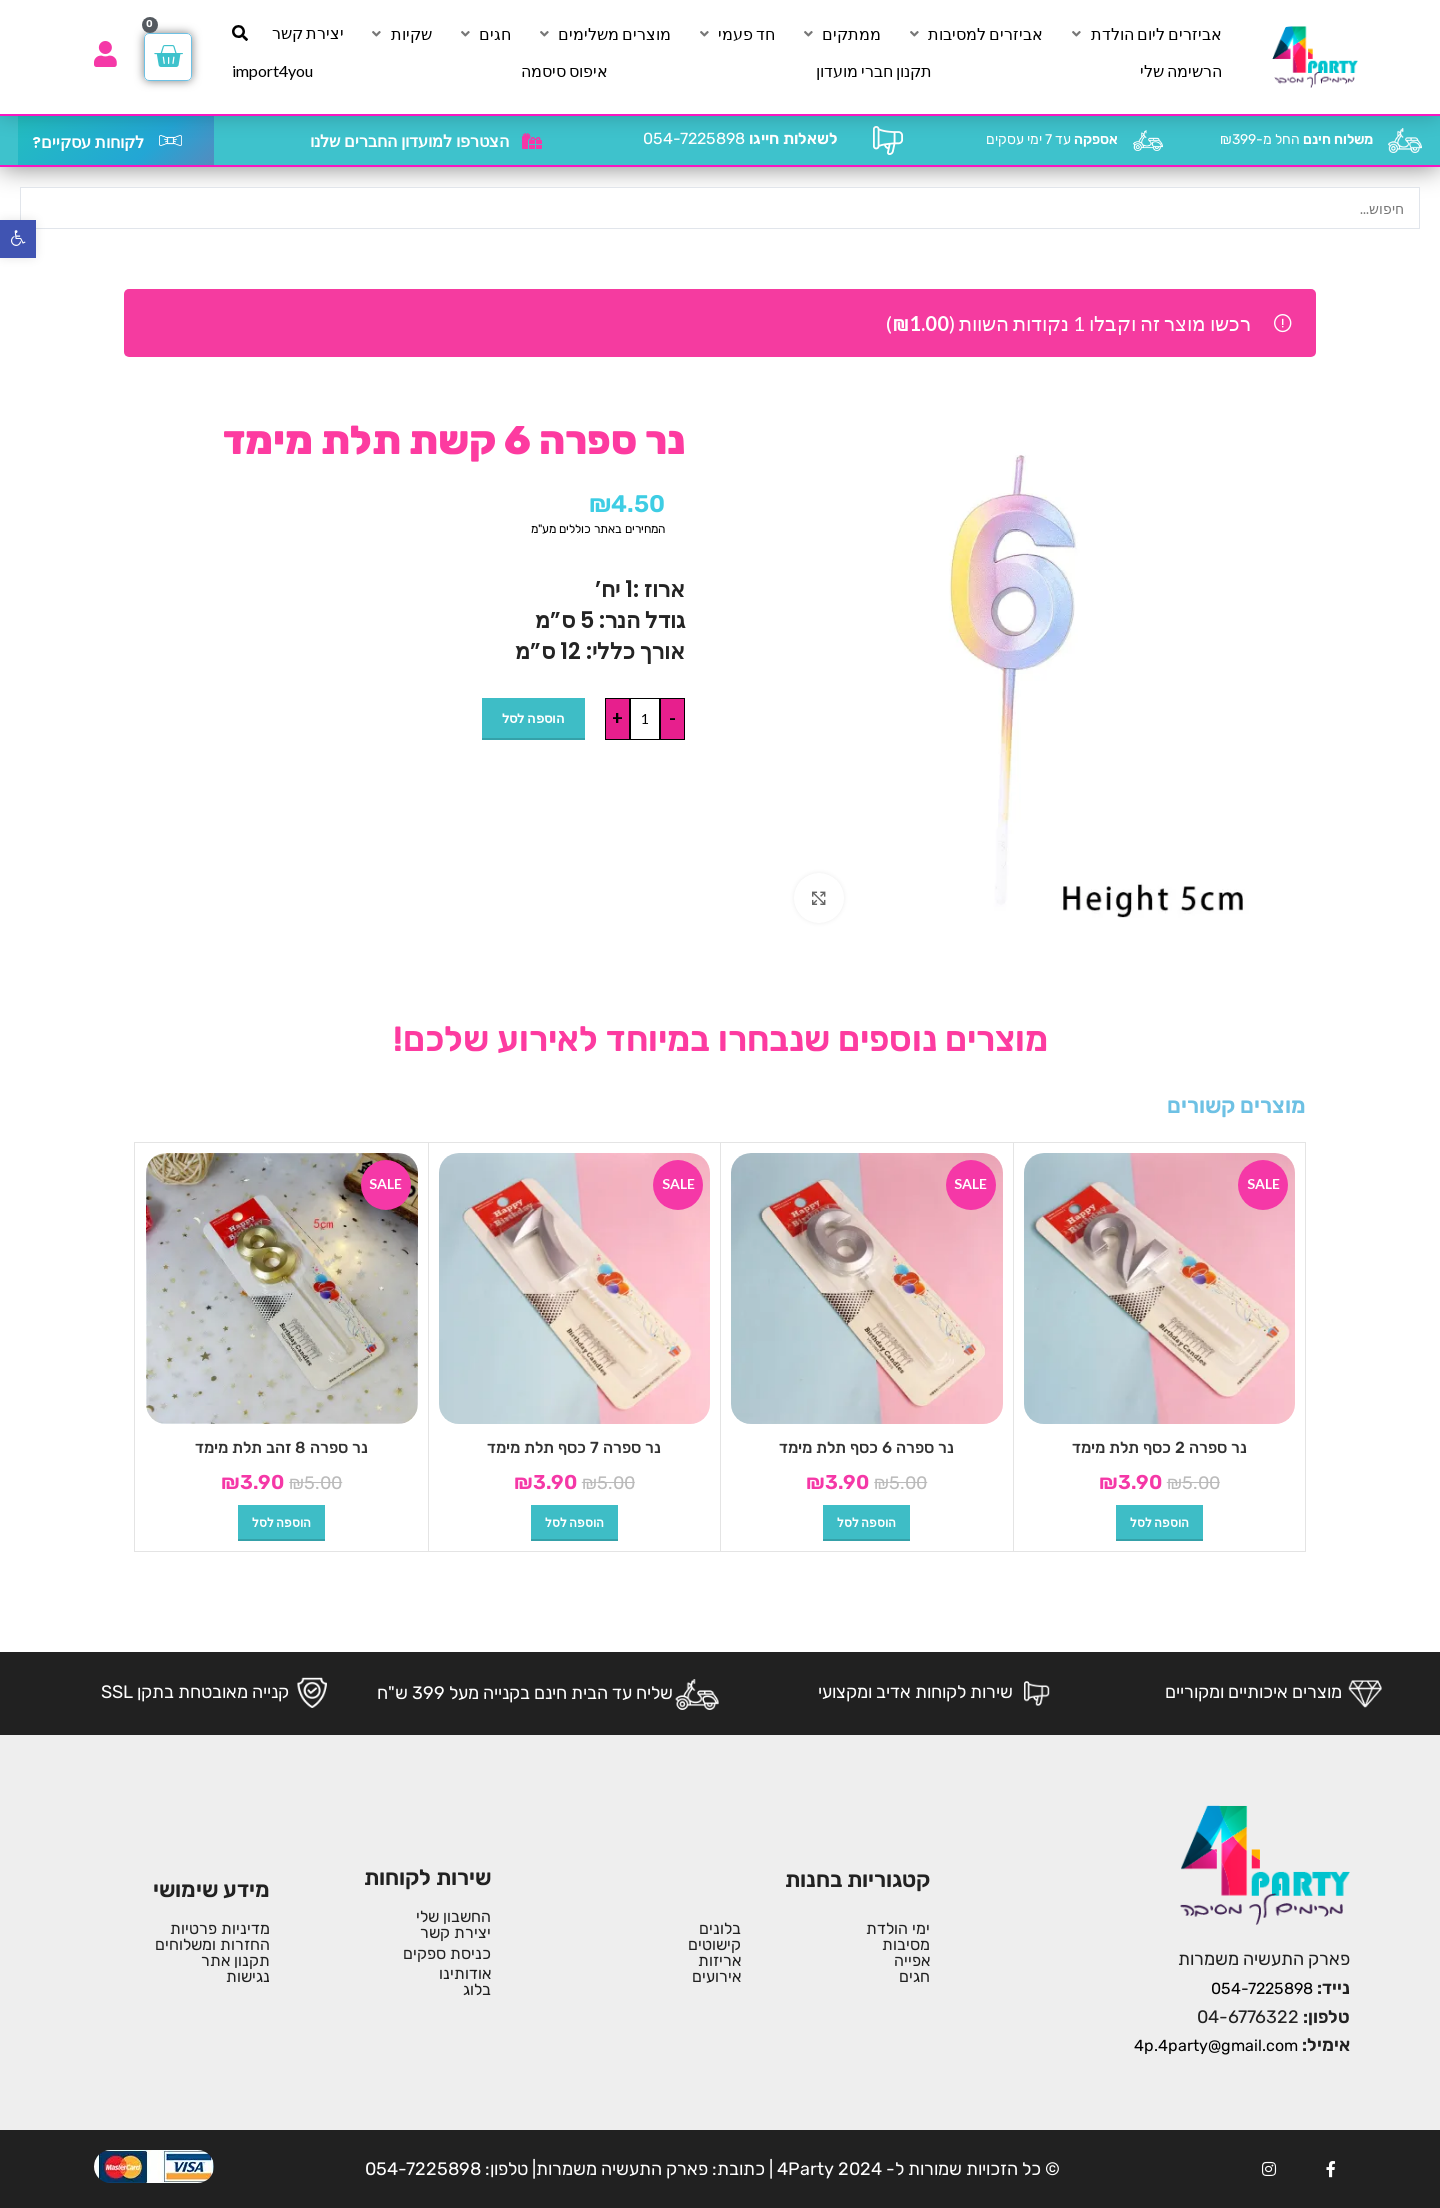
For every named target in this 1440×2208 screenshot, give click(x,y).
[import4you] (272, 71)
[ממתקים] (840, 34)
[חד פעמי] (735, 34)
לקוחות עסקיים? (88, 142)
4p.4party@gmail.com (1216, 2045)
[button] (1159, 1523)
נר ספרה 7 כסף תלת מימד (574, 1447)
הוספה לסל (533, 718)
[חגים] (483, 34)
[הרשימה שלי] (1181, 71)
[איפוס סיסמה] (564, 71)
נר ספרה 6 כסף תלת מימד (866, 1447)
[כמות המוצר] (645, 719)
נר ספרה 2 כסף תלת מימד (1159, 1447)
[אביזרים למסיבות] (974, 34)
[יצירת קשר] (308, 33)
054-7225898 (740, 138)
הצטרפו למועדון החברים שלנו (409, 141)
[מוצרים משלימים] (603, 34)
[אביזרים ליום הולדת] (1145, 34)
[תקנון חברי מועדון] (874, 71)
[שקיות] (400, 34)
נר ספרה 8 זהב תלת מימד (281, 1447)
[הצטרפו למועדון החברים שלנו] (532, 141)
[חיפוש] (240, 33)
